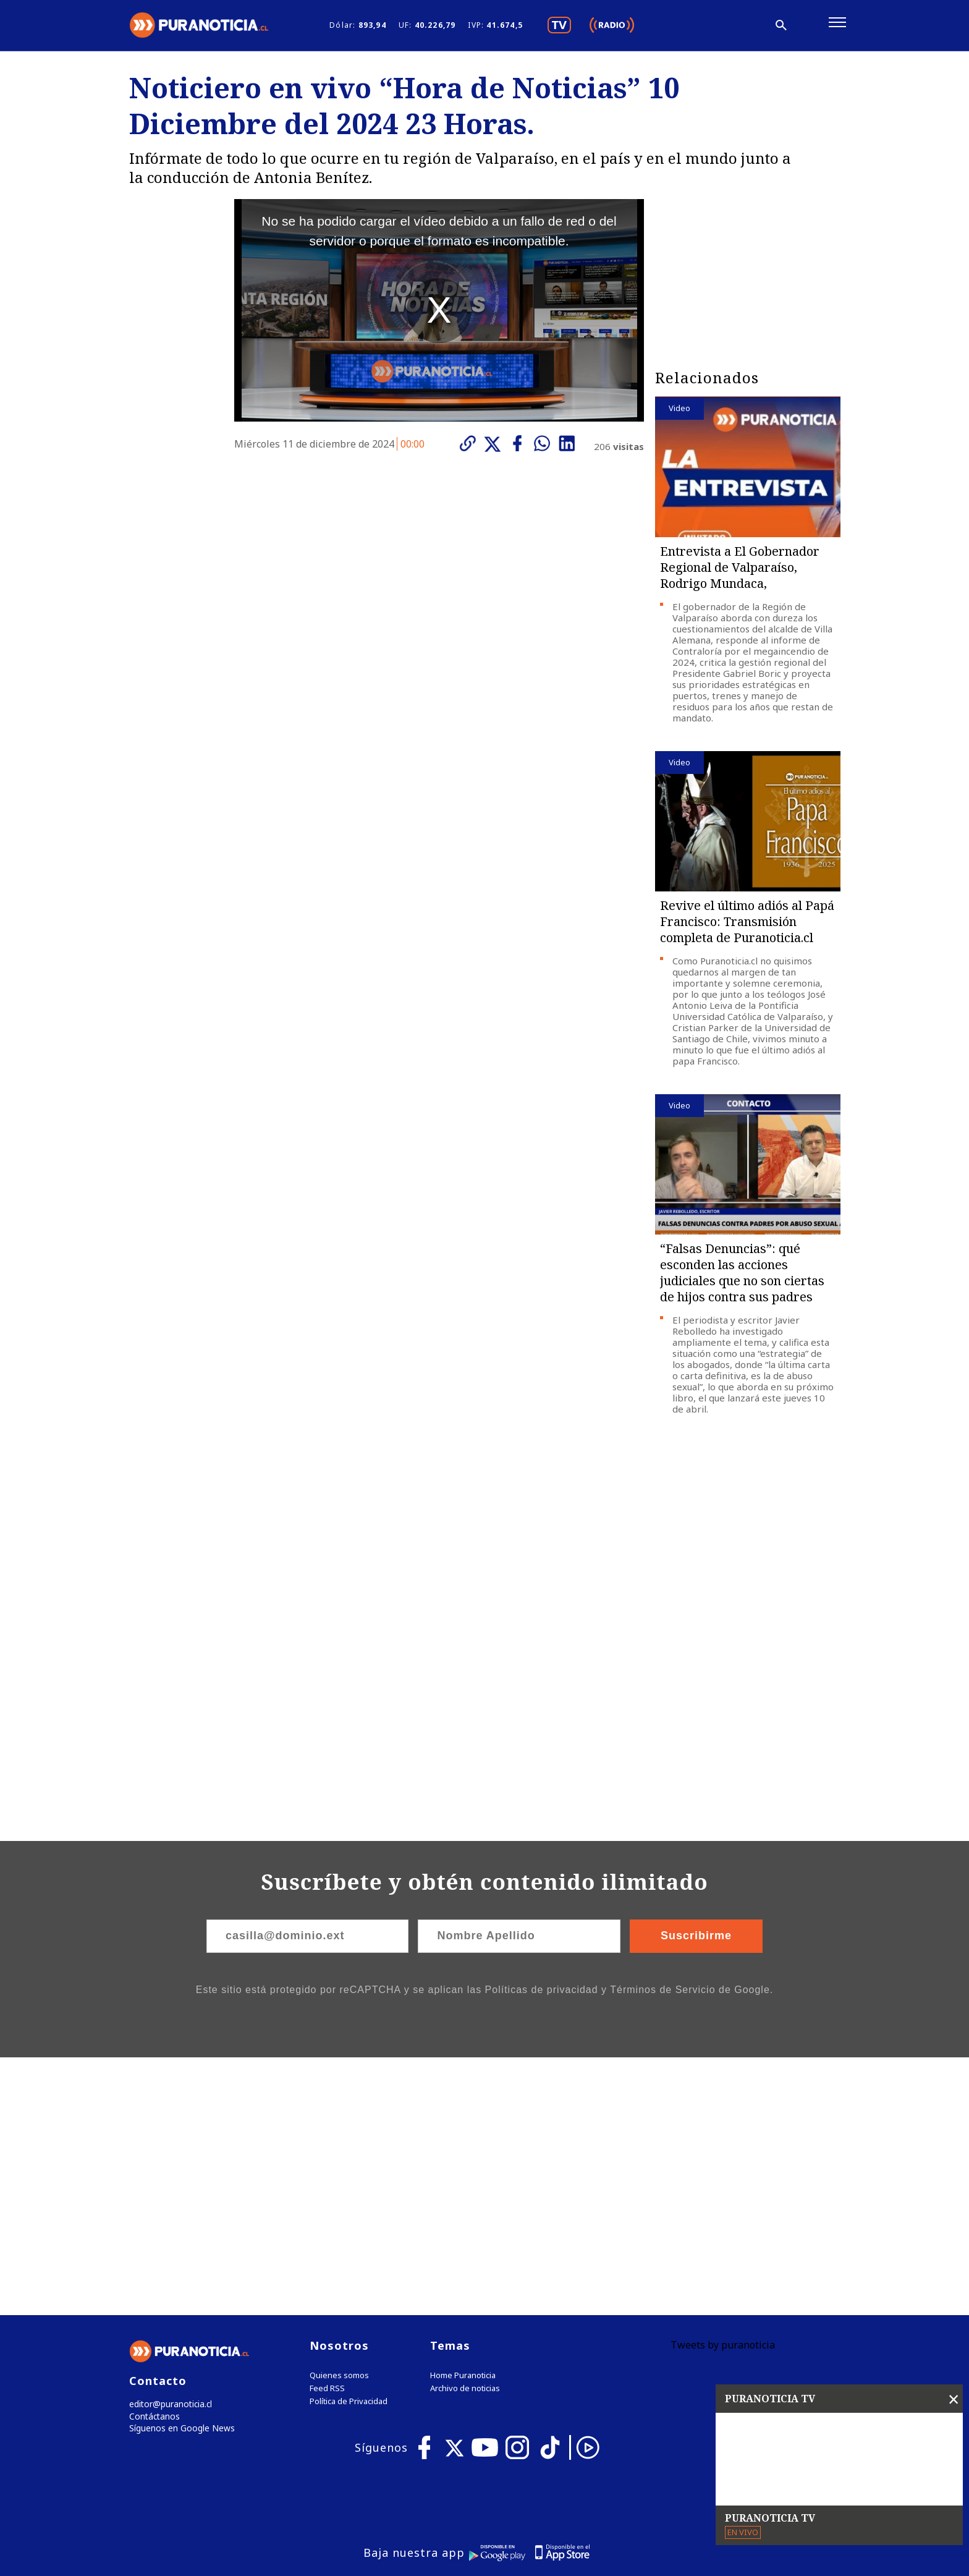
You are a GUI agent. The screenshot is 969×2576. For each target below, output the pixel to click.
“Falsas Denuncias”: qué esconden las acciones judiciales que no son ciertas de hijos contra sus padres (742, 1278)
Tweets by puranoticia (723, 2094)
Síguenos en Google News (179, 2179)
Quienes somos (339, 2124)
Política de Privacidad (348, 2150)
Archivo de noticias (465, 2137)
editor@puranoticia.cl (168, 2153)
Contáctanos (152, 2166)
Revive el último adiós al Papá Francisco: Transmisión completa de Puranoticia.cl (747, 927)
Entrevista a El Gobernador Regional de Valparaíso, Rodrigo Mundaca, (739, 572)
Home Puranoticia (463, 2124)
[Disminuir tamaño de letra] (705, 28)
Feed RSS (327, 2137)
